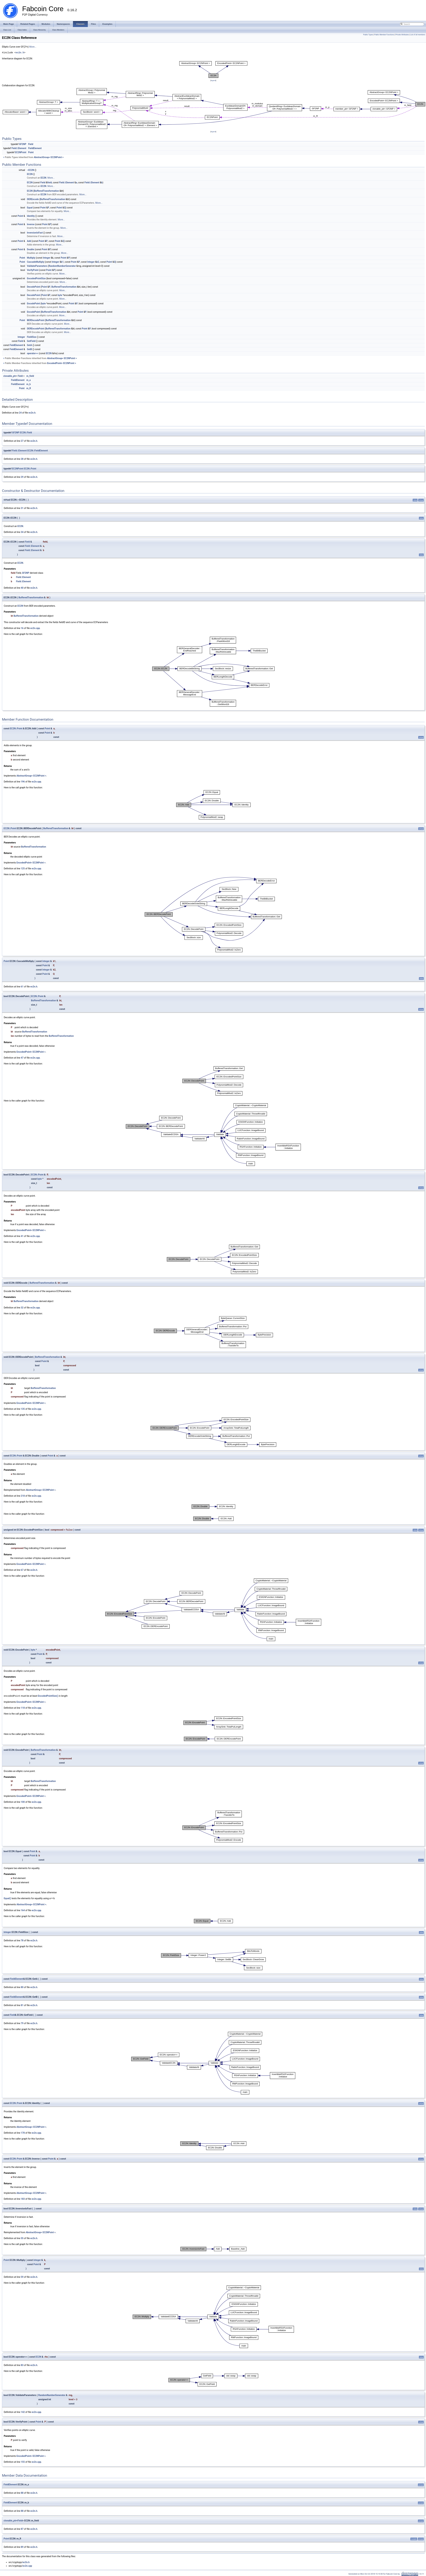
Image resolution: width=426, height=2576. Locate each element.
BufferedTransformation (46, 191)
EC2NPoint (20, 152)
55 (22, 2237)
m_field (30, 376)
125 (23, 868)
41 (22, 1236)
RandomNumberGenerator (62, 266)
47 (22, 1057)
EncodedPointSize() (48, 1695)
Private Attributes (402, 35)
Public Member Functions (384, 35)
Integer (46, 257)
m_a (28, 380)
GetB (29, 349)
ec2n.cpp (35, 628)
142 (23, 2411)
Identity (31, 216)
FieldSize (31, 337)
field (49, 182)
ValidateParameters (37, 266)
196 (23, 781)
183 (23, 2198)
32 (22, 1307)
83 (22, 2364)
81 (22, 2004)
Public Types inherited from (33, 157)
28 (22, 459)
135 (23, 1408)
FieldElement (35, 148)
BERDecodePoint (35, 320)
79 (22, 2022)
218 (23, 1495)
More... (32, 46)
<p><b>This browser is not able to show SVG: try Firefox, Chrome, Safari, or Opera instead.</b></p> (213, 69)
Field (30, 144)
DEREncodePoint (35, 328)
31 (22, 508)
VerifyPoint (32, 270)
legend (213, 80)
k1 (62, 262)
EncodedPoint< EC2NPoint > (61, 363)
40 (22, 587)
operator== (32, 353)
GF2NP (22, 144)
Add (29, 241)
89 (22, 2546)
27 (22, 441)
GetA (29, 345)
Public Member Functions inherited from (40, 358)
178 (23, 2132)
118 (23, 1707)
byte (60, 295)
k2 (98, 262)
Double (30, 249)
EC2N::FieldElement (37, 450)
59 (22, 2276)
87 (22, 2528)
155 (23, 2461)
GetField (31, 341)
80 (22, 1986)
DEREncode (33, 199)
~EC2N (30, 170)
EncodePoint (33, 303)
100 (23, 1801)
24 (20, 412)
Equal (30, 207)
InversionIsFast (35, 232)
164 (23, 1910)
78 (22, 1940)
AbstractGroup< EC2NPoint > (49, 157)
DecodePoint (33, 286)
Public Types (368, 35)
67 (22, 1569)
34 (22, 532)
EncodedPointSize (36, 278)
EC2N (30, 174)
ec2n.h (20, 52)
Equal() (7, 1898)
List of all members (417, 35)
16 (22, 628)
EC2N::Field (26, 432)
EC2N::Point (30, 468)
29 (22, 477)
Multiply (31, 257)
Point (30, 152)
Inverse (30, 224)
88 (22, 2492)
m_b (28, 384)
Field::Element (18, 148)
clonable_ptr (9, 376)
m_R (28, 388)
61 (22, 986)
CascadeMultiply (35, 262)
